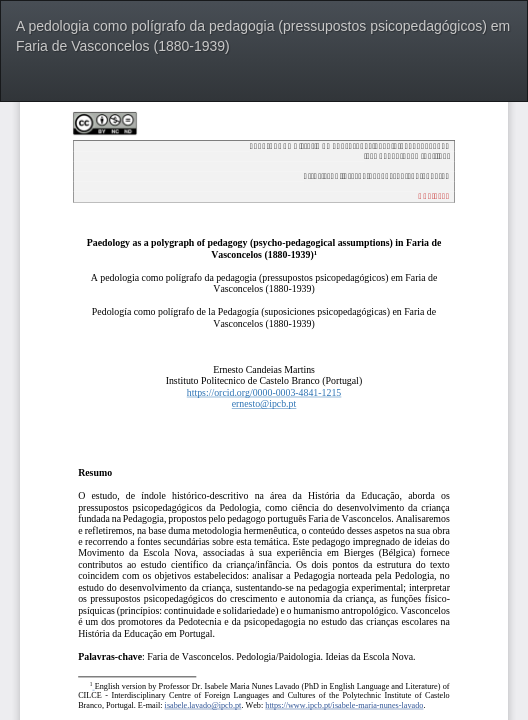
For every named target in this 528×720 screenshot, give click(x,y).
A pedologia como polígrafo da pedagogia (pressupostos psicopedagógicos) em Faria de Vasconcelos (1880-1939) (263, 36)
